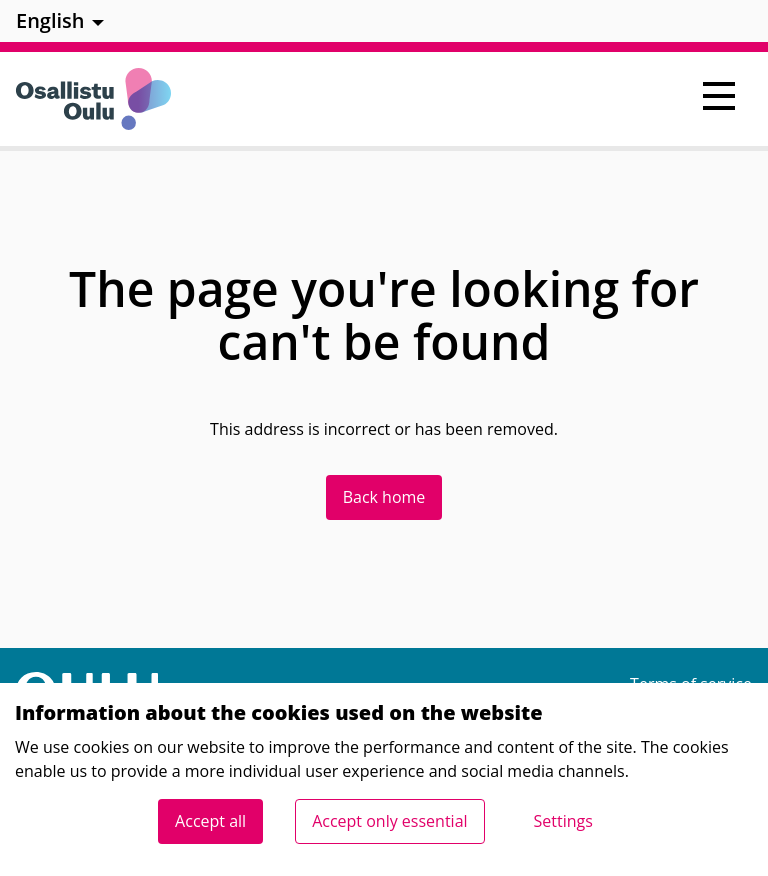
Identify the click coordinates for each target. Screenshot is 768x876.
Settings (563, 821)
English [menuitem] (50, 20)
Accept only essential (389, 821)
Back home (384, 497)
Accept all (210, 821)
